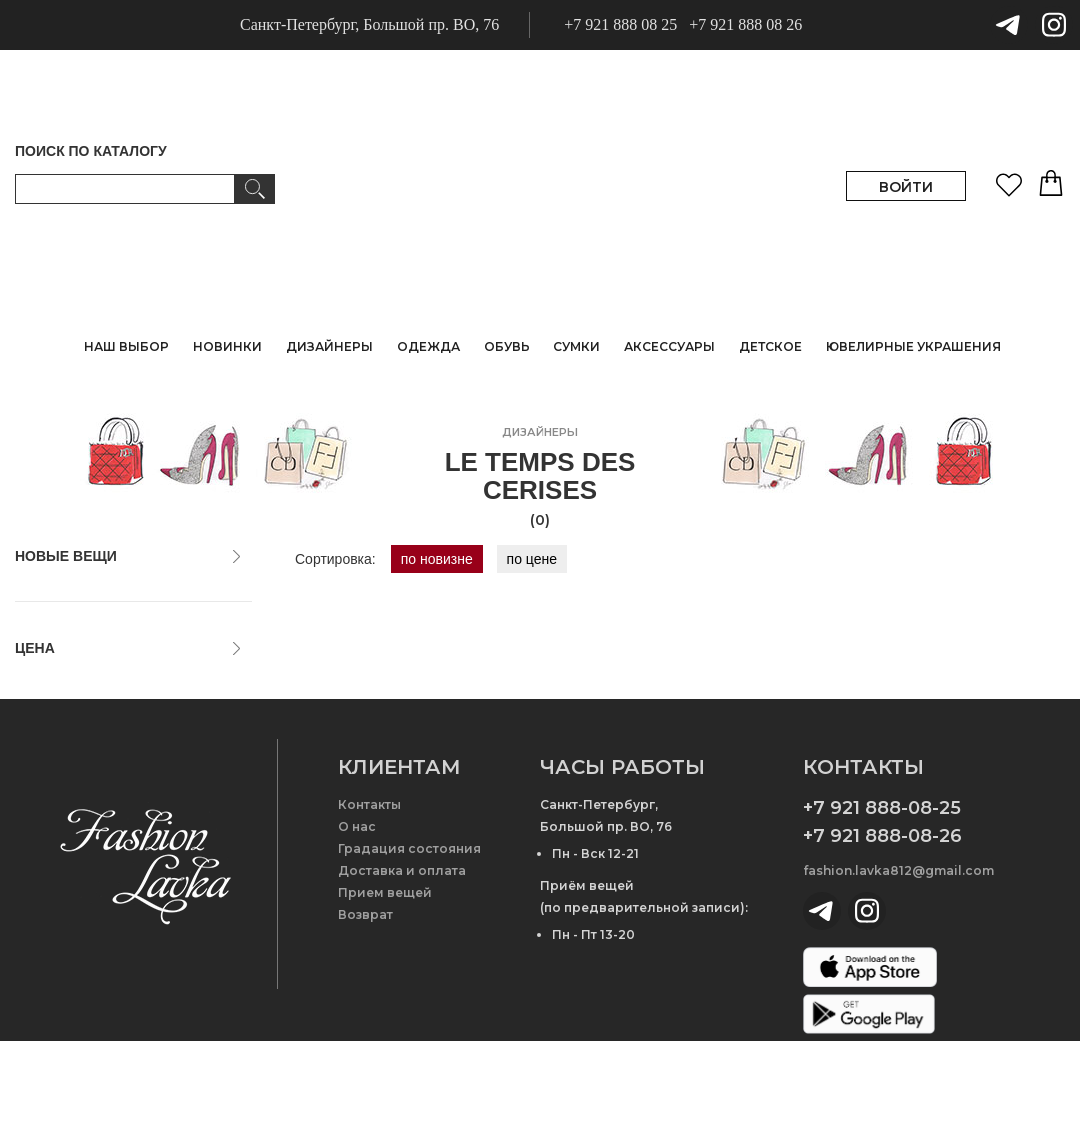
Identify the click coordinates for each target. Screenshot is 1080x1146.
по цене (532, 559)
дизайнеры (540, 432)
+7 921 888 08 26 (745, 24)
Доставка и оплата (402, 975)
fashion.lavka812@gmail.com (898, 975)
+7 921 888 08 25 (620, 24)
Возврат (365, 1019)
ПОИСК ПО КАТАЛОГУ (91, 151)
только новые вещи (88, 594)
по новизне (437, 559)
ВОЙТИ (906, 187)
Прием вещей (385, 997)
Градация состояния (409, 953)
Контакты (369, 909)
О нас (357, 931)
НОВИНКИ (227, 346)
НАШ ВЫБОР (126, 346)
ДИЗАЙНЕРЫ (329, 346)
